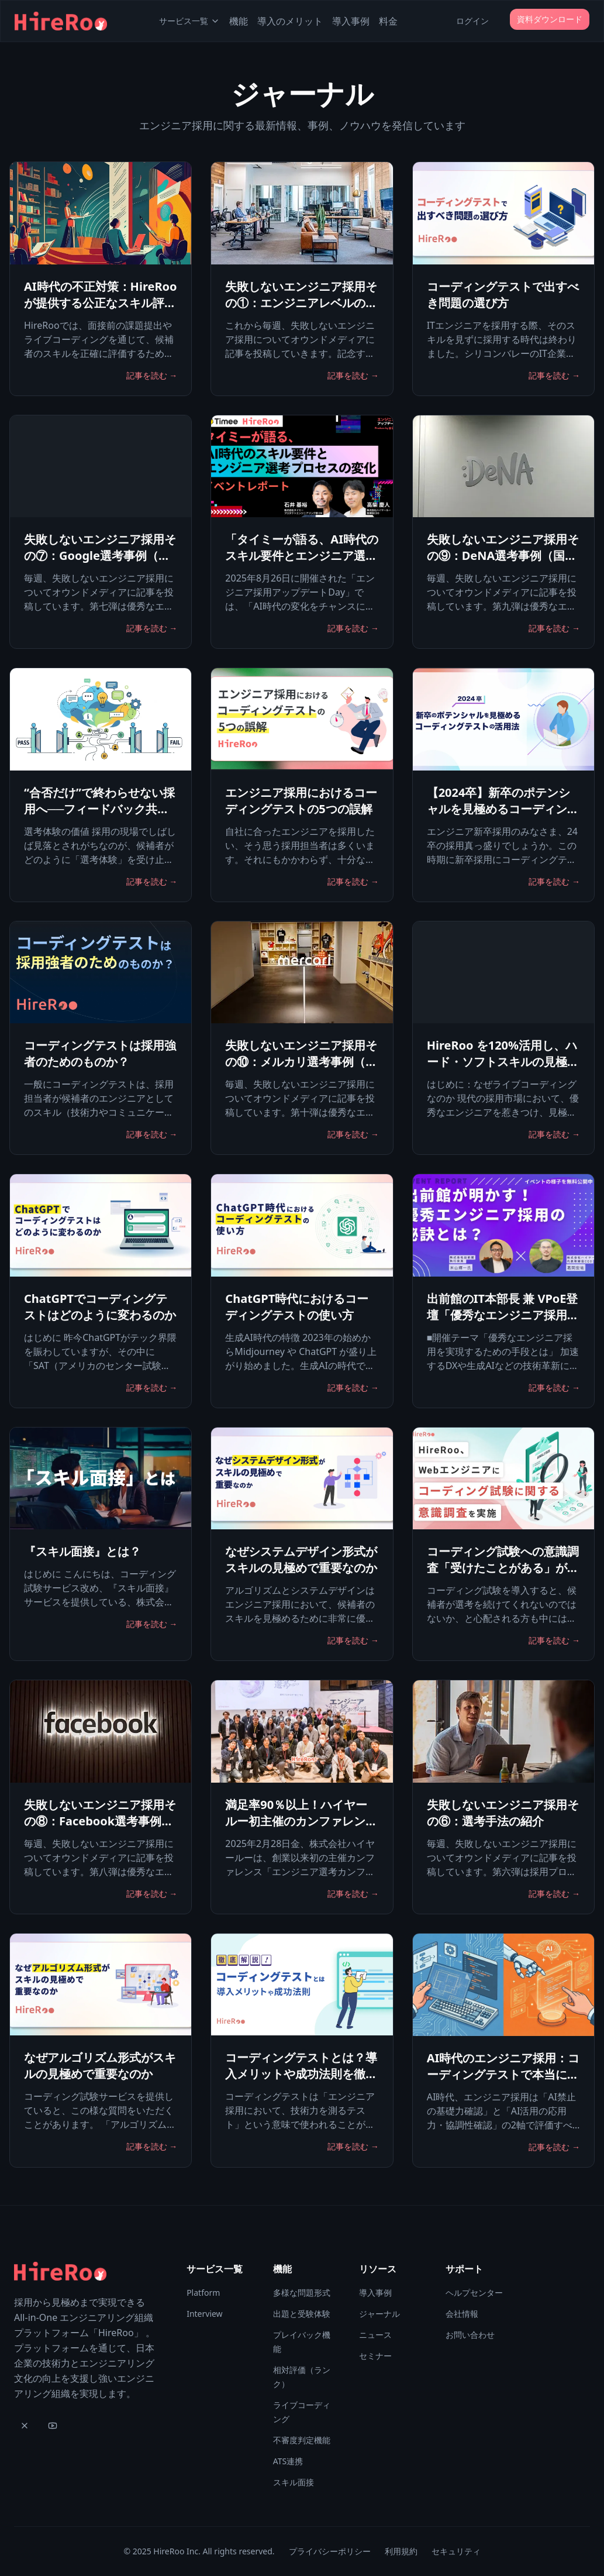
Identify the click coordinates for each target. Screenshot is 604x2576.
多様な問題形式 (301, 2292)
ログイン (472, 20)
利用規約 (401, 2551)
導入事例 (351, 21)
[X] (24, 2425)
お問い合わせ (470, 2334)
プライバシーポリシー (330, 2551)
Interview (204, 2313)
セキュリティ (456, 2551)
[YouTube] (52, 2425)
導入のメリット (290, 21)
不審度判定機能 (301, 2440)
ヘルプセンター (474, 2292)
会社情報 (462, 2313)
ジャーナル (379, 2313)
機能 (238, 21)
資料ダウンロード (549, 19)
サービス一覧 (189, 20)
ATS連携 (288, 2461)
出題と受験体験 (301, 2313)
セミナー (375, 2355)
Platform (203, 2292)
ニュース (375, 2334)
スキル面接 (293, 2482)
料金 (388, 21)
